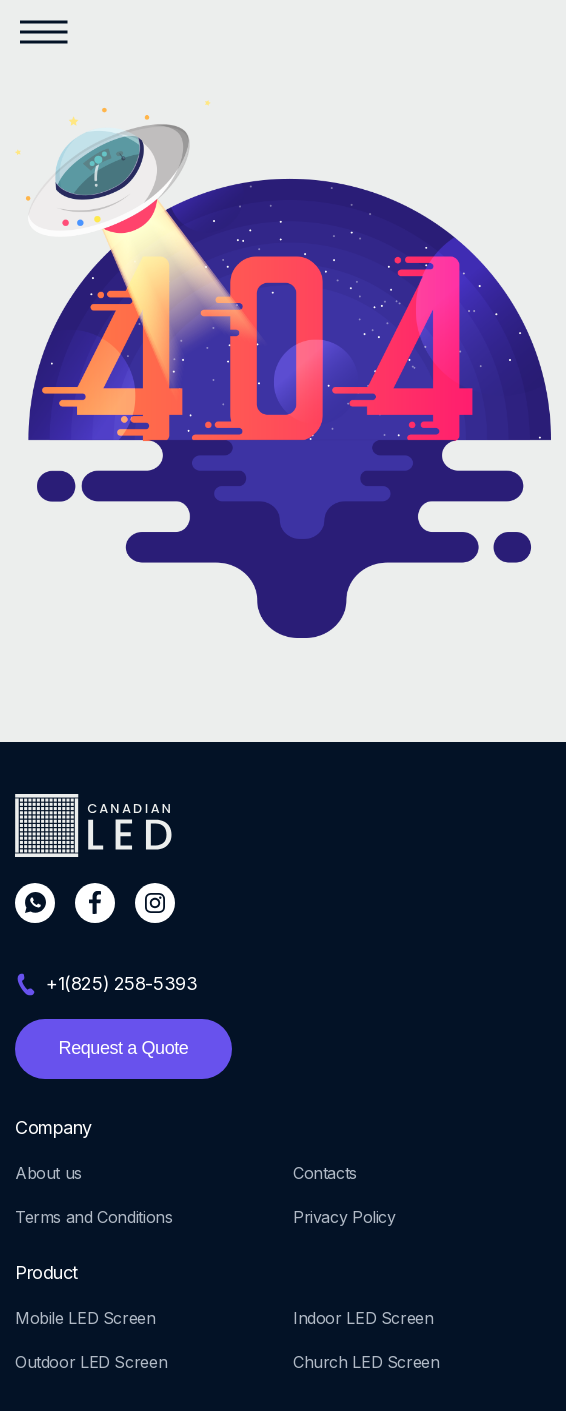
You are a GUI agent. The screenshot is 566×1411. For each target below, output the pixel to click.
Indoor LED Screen (363, 1318)
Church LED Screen (366, 1362)
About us (48, 1173)
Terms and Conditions (93, 1217)
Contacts (325, 1173)
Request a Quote (124, 1048)
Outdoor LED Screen (91, 1362)
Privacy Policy (344, 1217)
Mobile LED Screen (85, 1318)
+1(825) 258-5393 (121, 983)
